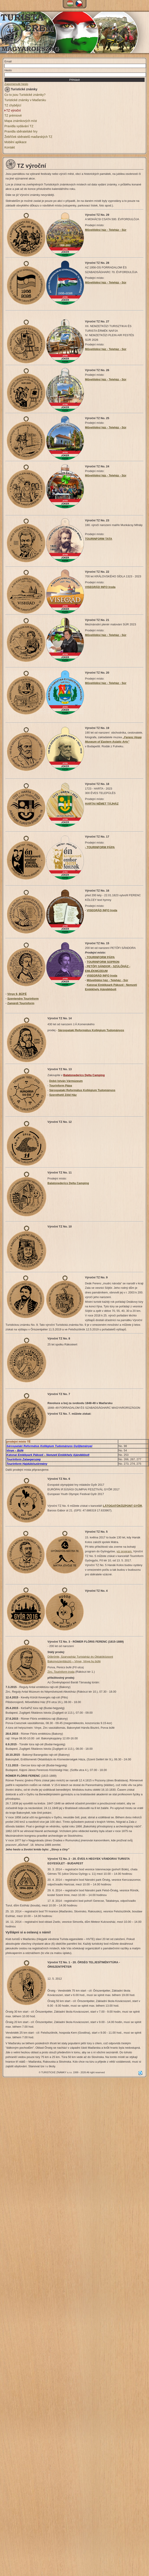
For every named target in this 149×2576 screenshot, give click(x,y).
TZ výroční (13, 110)
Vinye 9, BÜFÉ (17, 994)
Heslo (8, 70)
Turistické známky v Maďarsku (25, 100)
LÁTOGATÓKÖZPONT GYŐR (122, 1505)
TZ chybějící (12, 105)
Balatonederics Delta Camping (68, 1183)
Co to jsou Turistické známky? (24, 94)
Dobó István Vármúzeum (66, 1081)
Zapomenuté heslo (16, 84)
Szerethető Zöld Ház (63, 1094)
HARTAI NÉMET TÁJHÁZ (102, 803)
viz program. (124, 1551)
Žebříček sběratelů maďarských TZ (28, 137)
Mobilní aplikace (15, 142)
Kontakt (9, 147)
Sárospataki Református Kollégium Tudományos (91, 1030)
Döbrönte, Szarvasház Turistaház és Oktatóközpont (80, 1656)
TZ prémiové (13, 115)
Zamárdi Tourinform (20, 1003)
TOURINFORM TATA (98, 538)
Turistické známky (20, 89)
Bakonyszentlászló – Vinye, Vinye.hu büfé (74, 1661)
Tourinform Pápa (60, 1085)
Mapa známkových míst (20, 121)
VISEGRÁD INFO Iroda (100, 587)
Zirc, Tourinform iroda (61, 1671)
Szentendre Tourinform (23, 998)
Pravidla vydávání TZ (18, 126)
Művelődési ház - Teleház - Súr (105, 229)
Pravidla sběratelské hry (20, 131)
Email (8, 61)
